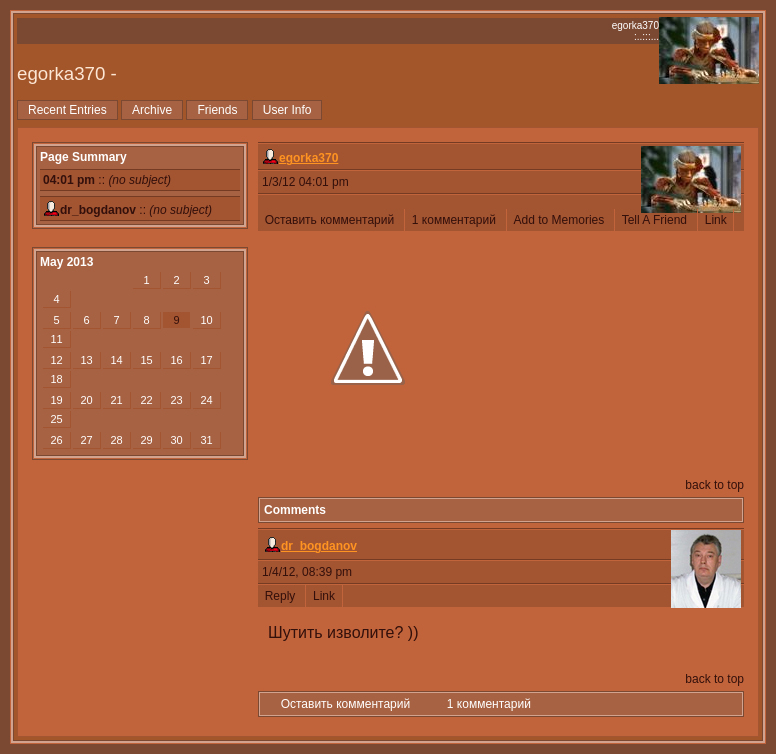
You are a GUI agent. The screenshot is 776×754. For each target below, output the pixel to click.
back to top (714, 485)
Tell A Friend (656, 220)
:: (107, 180)
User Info (287, 110)
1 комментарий (455, 220)
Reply (281, 596)
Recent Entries (67, 110)
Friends (217, 110)
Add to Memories (560, 220)
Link (715, 220)
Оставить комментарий (331, 220)
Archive (152, 110)
